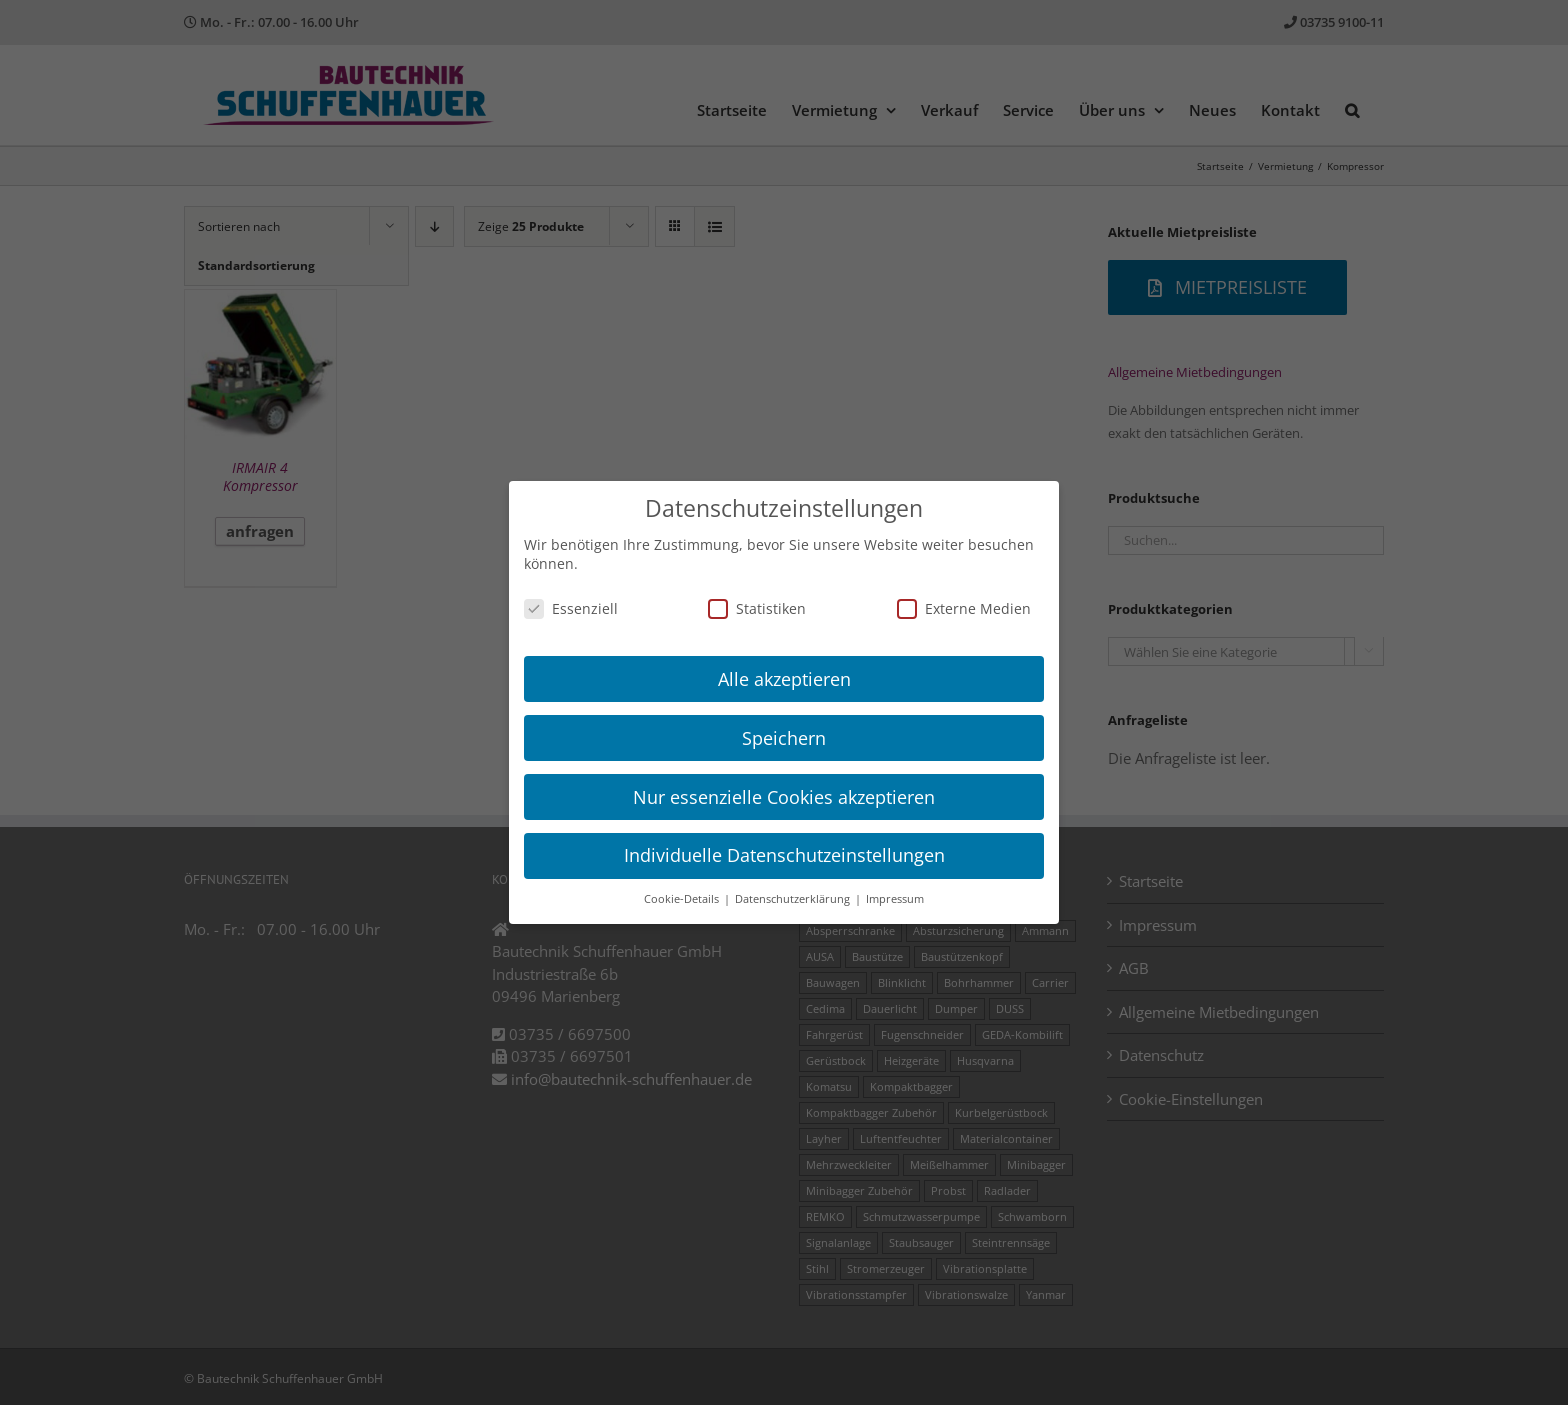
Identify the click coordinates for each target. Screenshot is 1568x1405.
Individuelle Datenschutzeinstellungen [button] (784, 855)
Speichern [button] (784, 738)
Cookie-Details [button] (683, 899)
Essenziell (571, 608)
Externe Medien (964, 608)
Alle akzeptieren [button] (784, 679)
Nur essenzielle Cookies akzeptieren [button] (784, 797)
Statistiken (757, 608)
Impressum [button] (895, 899)
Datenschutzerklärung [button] (794, 899)
